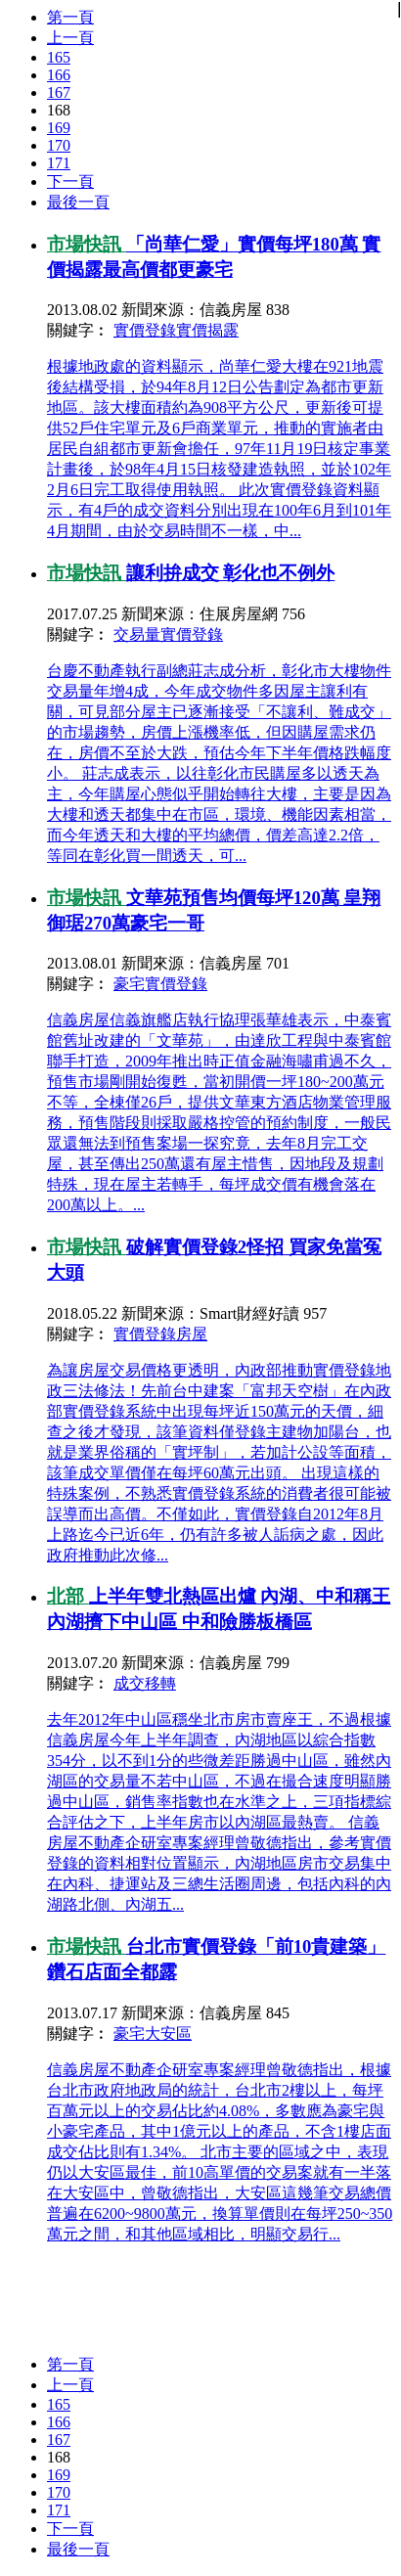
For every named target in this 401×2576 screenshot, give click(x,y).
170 (58, 145)
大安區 (168, 2033)
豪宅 (129, 983)
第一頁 (70, 17)
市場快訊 (86, 244)
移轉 (160, 1683)
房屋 (191, 1334)
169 (58, 127)
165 (58, 57)
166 (58, 75)
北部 (68, 1596)
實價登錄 (144, 330)
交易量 (136, 634)
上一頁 (70, 37)
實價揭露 (207, 330)
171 (58, 163)
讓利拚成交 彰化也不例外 (230, 573)
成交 (129, 1683)
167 (58, 92)
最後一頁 (78, 202)
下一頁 (70, 181)
